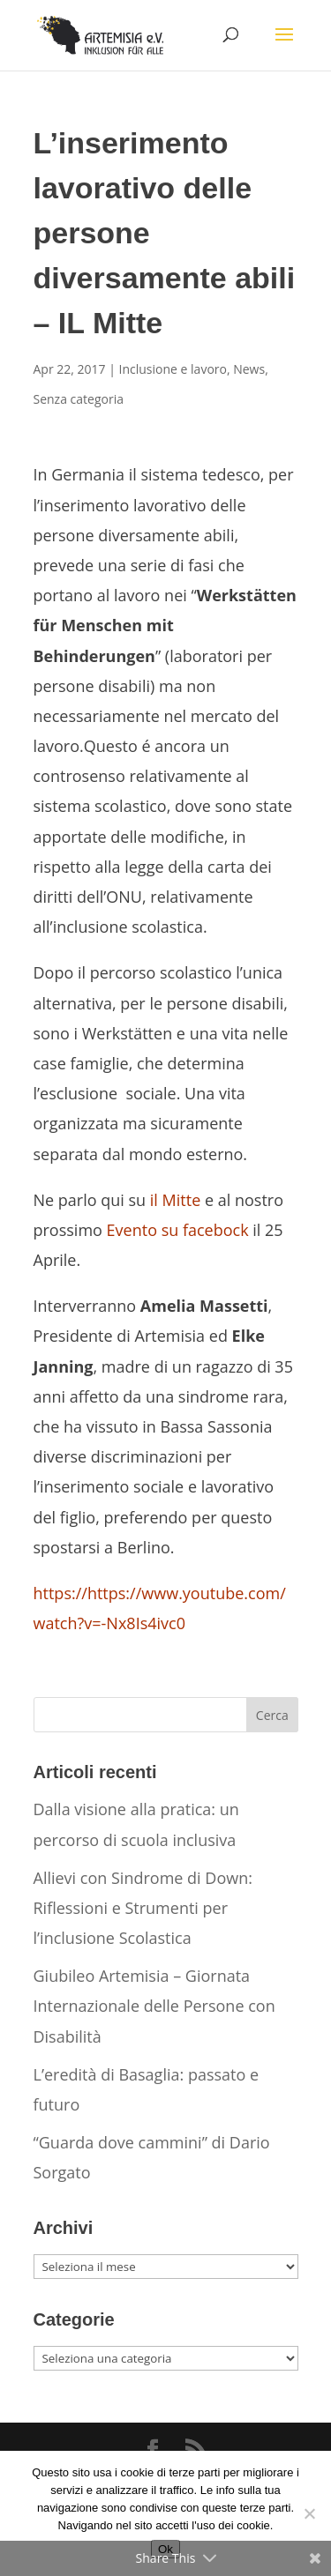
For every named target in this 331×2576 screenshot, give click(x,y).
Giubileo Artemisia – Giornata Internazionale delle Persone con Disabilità (154, 2005)
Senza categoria (79, 399)
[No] (309, 2513)
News (249, 369)
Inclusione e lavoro (173, 369)
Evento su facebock (178, 1229)
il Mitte (175, 1199)
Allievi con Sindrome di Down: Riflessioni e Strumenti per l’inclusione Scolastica (143, 1907)
